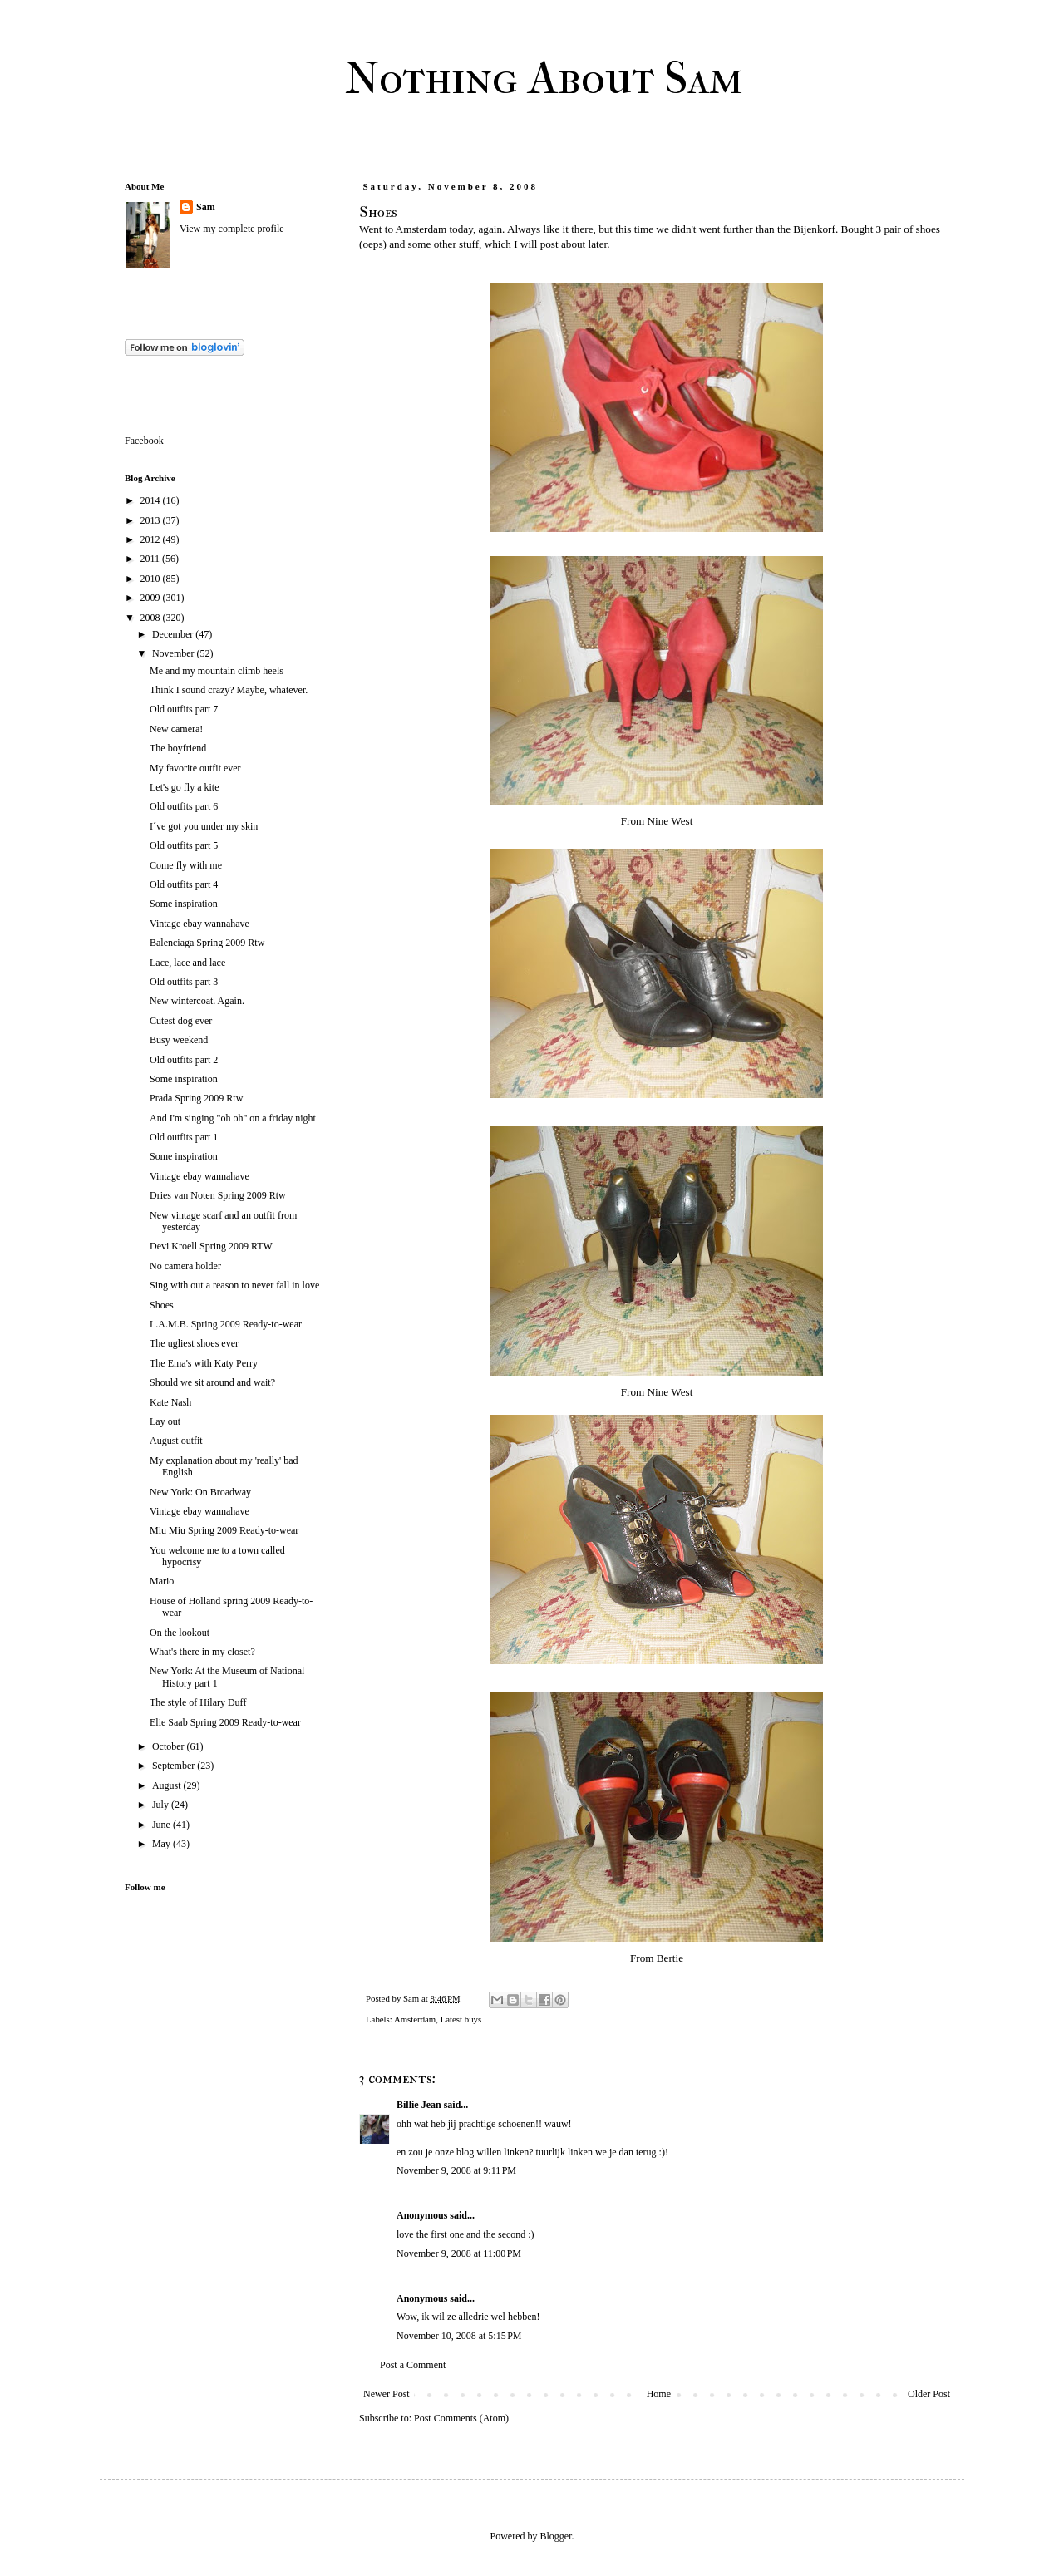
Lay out (165, 1421)
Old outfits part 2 (184, 1060)
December (173, 634)
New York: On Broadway (200, 1492)
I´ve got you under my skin (204, 826)
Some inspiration (184, 903)
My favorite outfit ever (195, 768)
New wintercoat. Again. (197, 1001)
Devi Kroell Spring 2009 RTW (211, 1246)
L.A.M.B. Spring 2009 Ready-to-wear (226, 1324)
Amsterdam (415, 2019)
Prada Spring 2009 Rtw (196, 1098)
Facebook (144, 440)
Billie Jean (419, 2105)
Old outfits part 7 (184, 709)
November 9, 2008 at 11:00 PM (459, 2253)
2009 (151, 597)
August (168, 1785)
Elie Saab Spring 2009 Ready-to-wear (225, 1722)
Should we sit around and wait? (212, 1382)
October (169, 1746)
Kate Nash (170, 1402)
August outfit (176, 1440)
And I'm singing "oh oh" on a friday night (233, 1118)
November (174, 653)
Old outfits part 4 (184, 884)
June (162, 1824)
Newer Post (386, 2394)
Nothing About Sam (544, 78)
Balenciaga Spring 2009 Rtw (207, 942)
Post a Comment (413, 2365)
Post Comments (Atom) (461, 2418)
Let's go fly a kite (184, 787)
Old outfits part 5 (184, 845)
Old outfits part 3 (184, 982)
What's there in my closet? (202, 1651)
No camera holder (185, 1266)
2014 (151, 500)
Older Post (929, 2394)
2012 (151, 539)
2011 (151, 558)
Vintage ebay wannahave (199, 923)
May (162, 1843)
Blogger (556, 2536)
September (174, 1765)
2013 (151, 520)
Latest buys (461, 2019)
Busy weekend (179, 1040)
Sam (205, 207)
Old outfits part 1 (184, 1137)
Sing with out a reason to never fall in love (234, 1285)
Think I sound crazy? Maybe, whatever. (229, 690)
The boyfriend (178, 748)
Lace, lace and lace (187, 962)
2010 (151, 578)
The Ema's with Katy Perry (204, 1363)
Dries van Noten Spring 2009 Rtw (218, 1195)
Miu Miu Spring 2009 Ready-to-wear (224, 1530)
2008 (151, 617)
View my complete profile (232, 228)
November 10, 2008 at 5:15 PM (459, 2336)
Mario (162, 1581)
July (161, 1804)
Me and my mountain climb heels (216, 671)
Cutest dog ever (181, 1021)
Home (659, 2394)
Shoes (162, 1305)
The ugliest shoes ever (194, 1343)
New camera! (176, 729)
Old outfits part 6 (184, 806)
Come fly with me (186, 865)
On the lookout (179, 1632)
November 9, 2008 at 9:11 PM (456, 2170)
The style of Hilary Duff (198, 1702)
